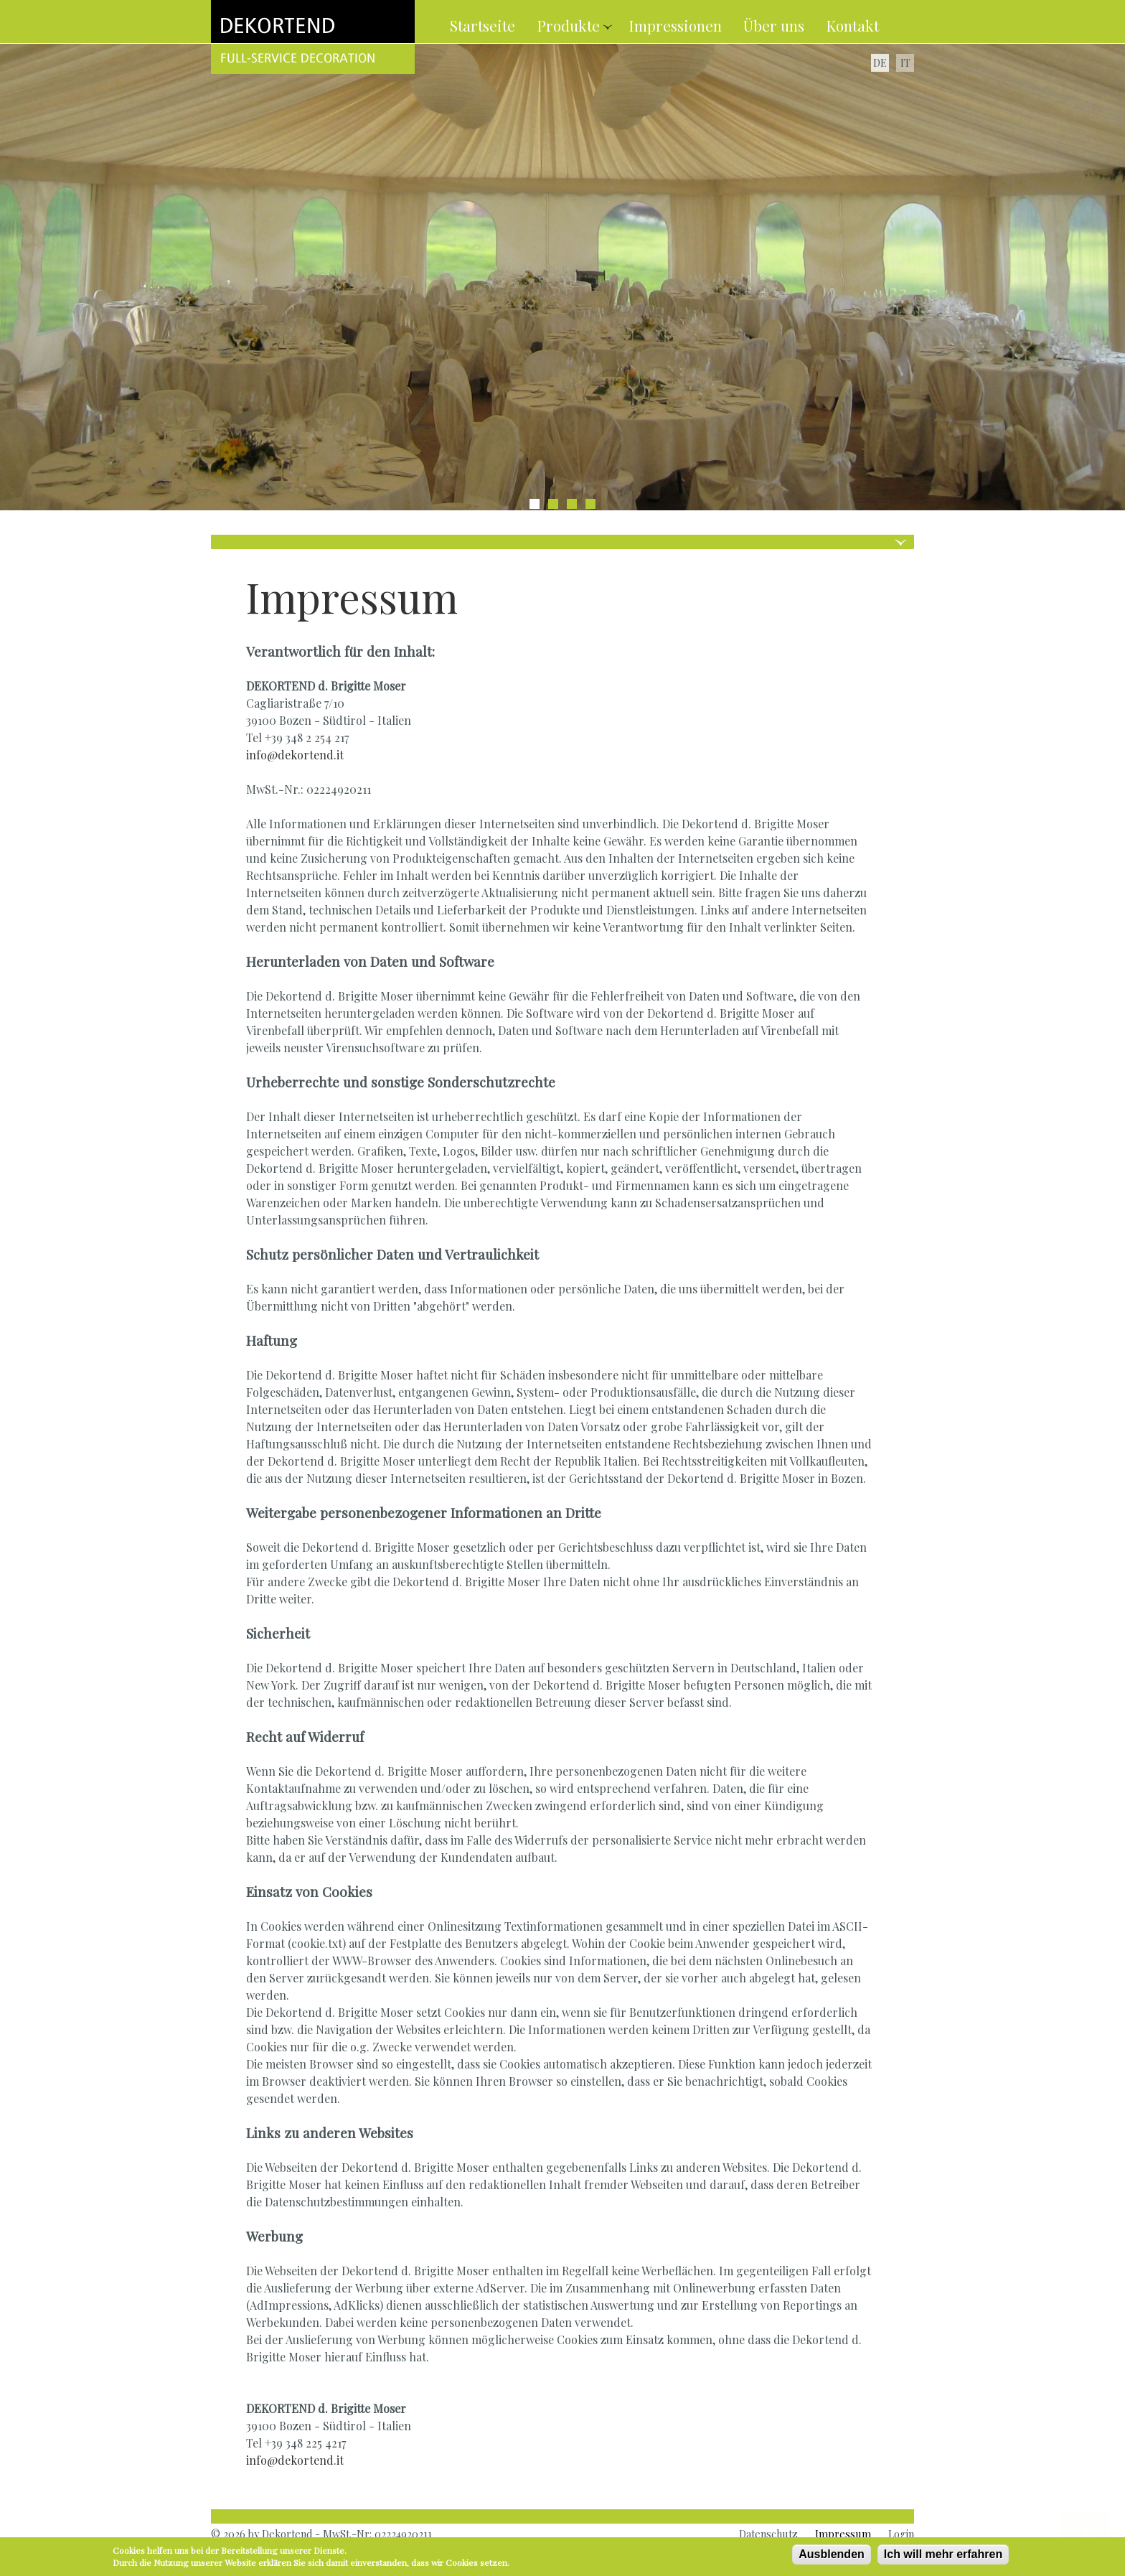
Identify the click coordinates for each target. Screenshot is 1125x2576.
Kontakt (852, 25)
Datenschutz (768, 2533)
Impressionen (675, 25)
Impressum (843, 2533)
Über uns (773, 25)
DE (880, 62)
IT (905, 62)
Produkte (570, 25)
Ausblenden (832, 2556)
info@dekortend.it (295, 754)
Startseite (482, 25)
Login (901, 2533)
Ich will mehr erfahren (943, 2556)
